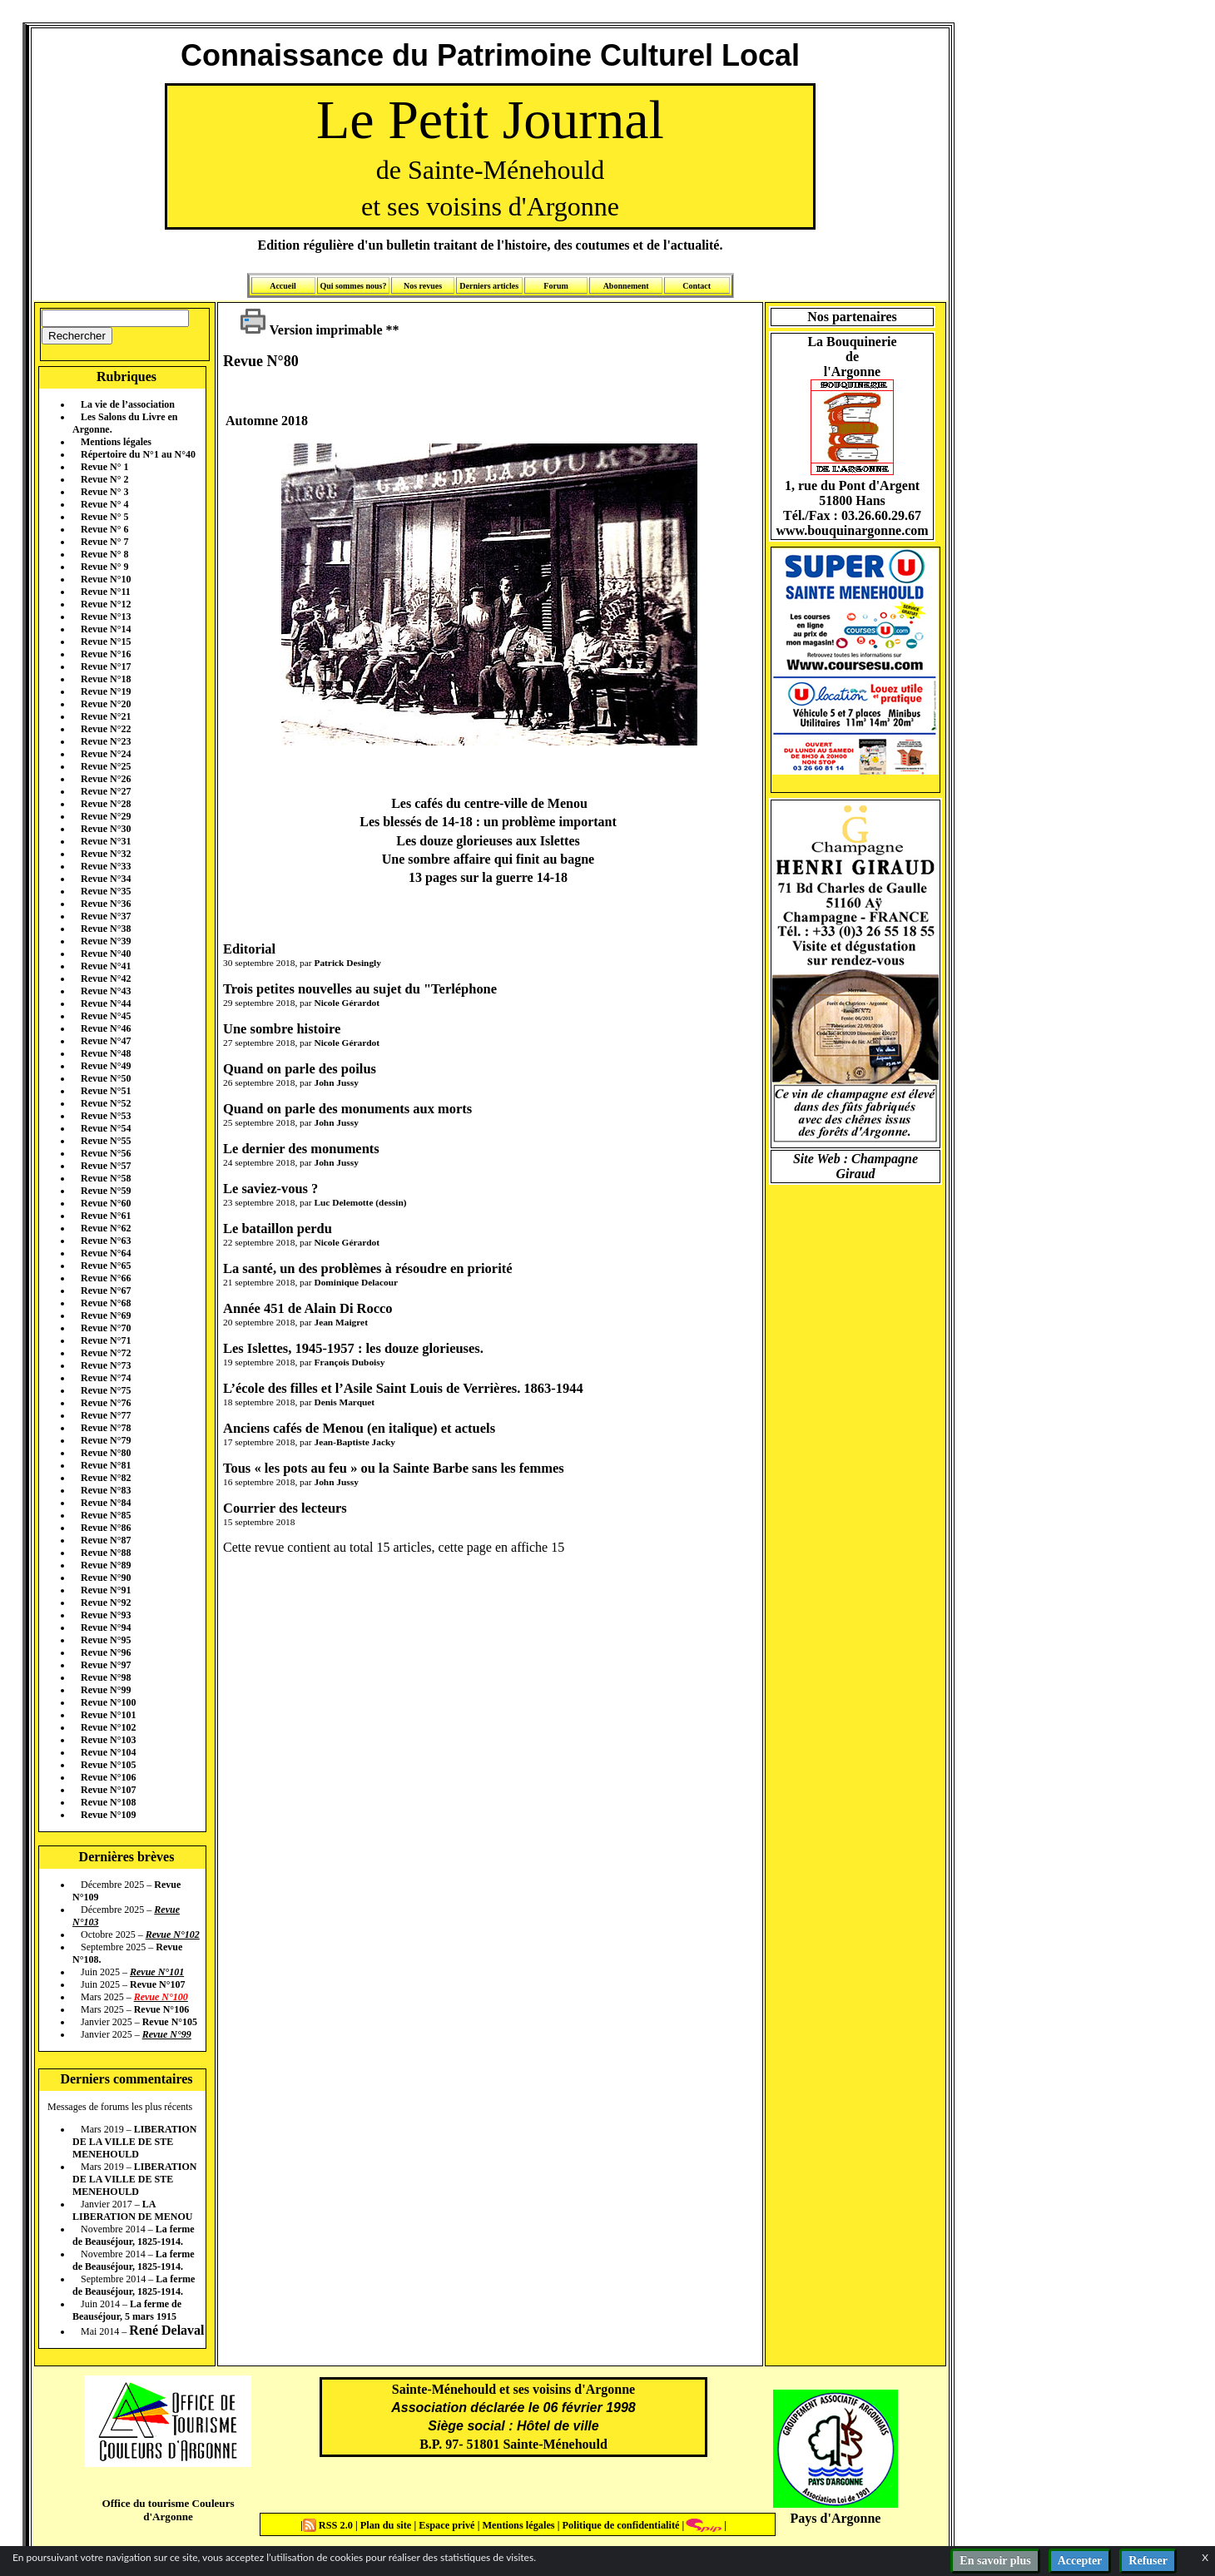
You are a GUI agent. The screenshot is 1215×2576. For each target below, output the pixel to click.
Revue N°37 (106, 916)
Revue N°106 (108, 1777)
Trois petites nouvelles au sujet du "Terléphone (360, 989)
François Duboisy (349, 1362)
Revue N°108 (108, 1802)
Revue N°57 (106, 1166)
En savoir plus (995, 2560)
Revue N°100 (108, 1702)
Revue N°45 (106, 1016)
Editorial (249, 949)
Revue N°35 (106, 891)
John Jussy (336, 1082)
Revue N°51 (106, 1091)
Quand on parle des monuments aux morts (347, 1109)
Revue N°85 (106, 1515)
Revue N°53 (106, 1116)
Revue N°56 (106, 1153)
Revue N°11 (106, 591)
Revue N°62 (106, 1228)
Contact (696, 285)
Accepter (1080, 2560)
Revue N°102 (108, 1727)
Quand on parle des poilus (299, 1069)
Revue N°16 (106, 654)
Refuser (1148, 2560)
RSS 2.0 (329, 2525)
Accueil (283, 285)
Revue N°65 (106, 1265)
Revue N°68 (106, 1303)
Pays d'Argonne (836, 2518)
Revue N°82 (106, 1478)
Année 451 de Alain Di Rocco (308, 1308)
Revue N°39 (106, 941)
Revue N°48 (106, 1053)
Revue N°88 (106, 1552)
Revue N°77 (106, 1415)
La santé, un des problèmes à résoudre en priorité (368, 1268)
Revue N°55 (106, 1141)
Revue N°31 (106, 841)
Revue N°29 (106, 816)
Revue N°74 (106, 1378)
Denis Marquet (344, 1402)
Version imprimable (311, 330)
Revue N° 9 (104, 566)
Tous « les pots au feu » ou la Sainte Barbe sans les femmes (393, 1468)
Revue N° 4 (104, 504)
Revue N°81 (106, 1465)
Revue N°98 (106, 1677)
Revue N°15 (106, 641)
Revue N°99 (106, 1690)
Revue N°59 (106, 1190)
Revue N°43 (106, 991)
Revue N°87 (106, 1540)
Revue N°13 (106, 616)
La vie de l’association (128, 404)
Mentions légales (116, 442)
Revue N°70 (106, 1328)
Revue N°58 (106, 1178)
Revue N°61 (106, 1215)
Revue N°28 (106, 804)
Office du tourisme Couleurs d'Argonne (168, 2510)
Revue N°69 (106, 1315)
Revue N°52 (106, 1103)
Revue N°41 (106, 966)
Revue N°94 (106, 1627)
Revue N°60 (106, 1203)
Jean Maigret (340, 1322)
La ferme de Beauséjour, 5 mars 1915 (126, 2310)
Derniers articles (488, 285)
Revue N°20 (106, 704)
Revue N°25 (106, 766)
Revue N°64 (106, 1253)
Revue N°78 (106, 1428)
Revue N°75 (106, 1390)
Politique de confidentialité (619, 2525)
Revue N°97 (106, 1665)
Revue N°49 (106, 1066)
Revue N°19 (106, 691)
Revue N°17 (106, 666)
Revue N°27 (106, 791)
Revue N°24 (106, 754)
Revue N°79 (106, 1440)
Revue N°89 (106, 1565)
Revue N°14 (106, 629)
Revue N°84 (106, 1502)
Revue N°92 (106, 1602)
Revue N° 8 (104, 554)
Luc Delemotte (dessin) (360, 1202)
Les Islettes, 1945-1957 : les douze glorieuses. (353, 1348)
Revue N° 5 (104, 517)
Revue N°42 (106, 978)
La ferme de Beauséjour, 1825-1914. (133, 2235)
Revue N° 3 (104, 492)
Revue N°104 (108, 1752)
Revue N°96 (106, 1652)
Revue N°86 (106, 1527)
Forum (555, 285)
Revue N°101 (108, 1715)
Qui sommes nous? (353, 285)
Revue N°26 (106, 779)
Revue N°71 (106, 1340)
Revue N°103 (108, 1740)
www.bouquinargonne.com (852, 530)
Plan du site (387, 2525)
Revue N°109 (108, 1815)
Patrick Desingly (347, 963)
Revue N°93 (106, 1615)
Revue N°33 (106, 866)
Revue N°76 (106, 1403)
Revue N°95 (106, 1640)
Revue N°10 (106, 579)
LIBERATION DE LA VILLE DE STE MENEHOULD (134, 2141)
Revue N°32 (106, 853)
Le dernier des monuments (301, 1149)
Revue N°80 (106, 1453)
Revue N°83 (106, 1490)
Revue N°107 (108, 1790)
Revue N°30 (106, 829)
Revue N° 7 (104, 541)
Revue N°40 (106, 953)
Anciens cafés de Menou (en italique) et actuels (359, 1428)
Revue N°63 (106, 1240)
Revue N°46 (106, 1028)
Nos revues (423, 285)
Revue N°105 (108, 1765)
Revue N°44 (106, 1003)
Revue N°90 (106, 1577)
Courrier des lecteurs (285, 1508)
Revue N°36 (106, 903)
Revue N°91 (106, 1590)
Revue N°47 (106, 1041)
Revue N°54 (106, 1128)
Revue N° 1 (104, 467)
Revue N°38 (106, 928)
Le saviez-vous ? (270, 1188)
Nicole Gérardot (346, 1003)
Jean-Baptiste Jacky (354, 1442)
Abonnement (626, 285)
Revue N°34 (106, 878)
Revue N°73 (106, 1365)
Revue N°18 (106, 679)
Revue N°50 (106, 1078)
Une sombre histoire (281, 1029)
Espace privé (445, 2525)
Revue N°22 (106, 729)
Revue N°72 (106, 1353)
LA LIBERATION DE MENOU (132, 2210)
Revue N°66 (106, 1278)
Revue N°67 (106, 1290)
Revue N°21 (106, 716)
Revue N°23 (106, 741)
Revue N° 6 (104, 529)
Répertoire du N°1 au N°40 (138, 454)
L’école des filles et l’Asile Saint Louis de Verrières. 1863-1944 (403, 1388)
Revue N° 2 (104, 479)
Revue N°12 (106, 604)
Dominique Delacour (356, 1282)
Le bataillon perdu (277, 1228)
